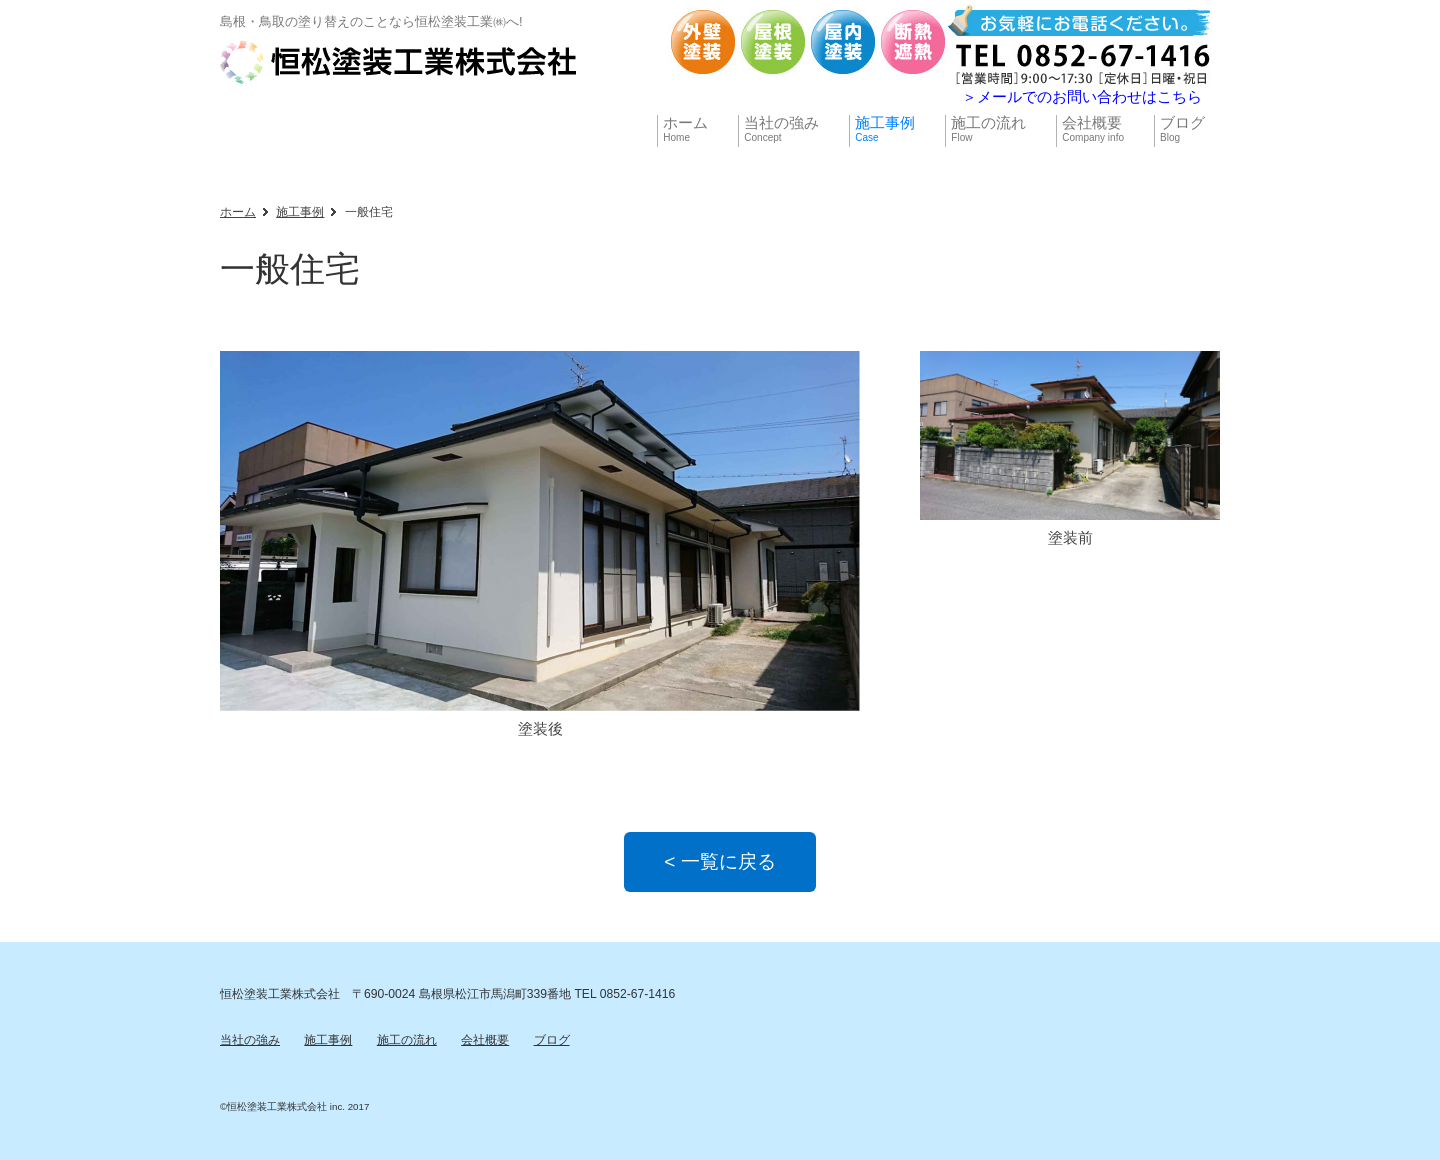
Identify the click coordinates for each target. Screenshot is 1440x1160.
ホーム (238, 212)
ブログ (552, 1040)
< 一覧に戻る (719, 861)
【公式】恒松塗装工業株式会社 (400, 62)
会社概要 (485, 1040)
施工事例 (300, 212)
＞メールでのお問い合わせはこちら (1082, 96)
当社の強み (250, 1040)
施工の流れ (407, 1040)
